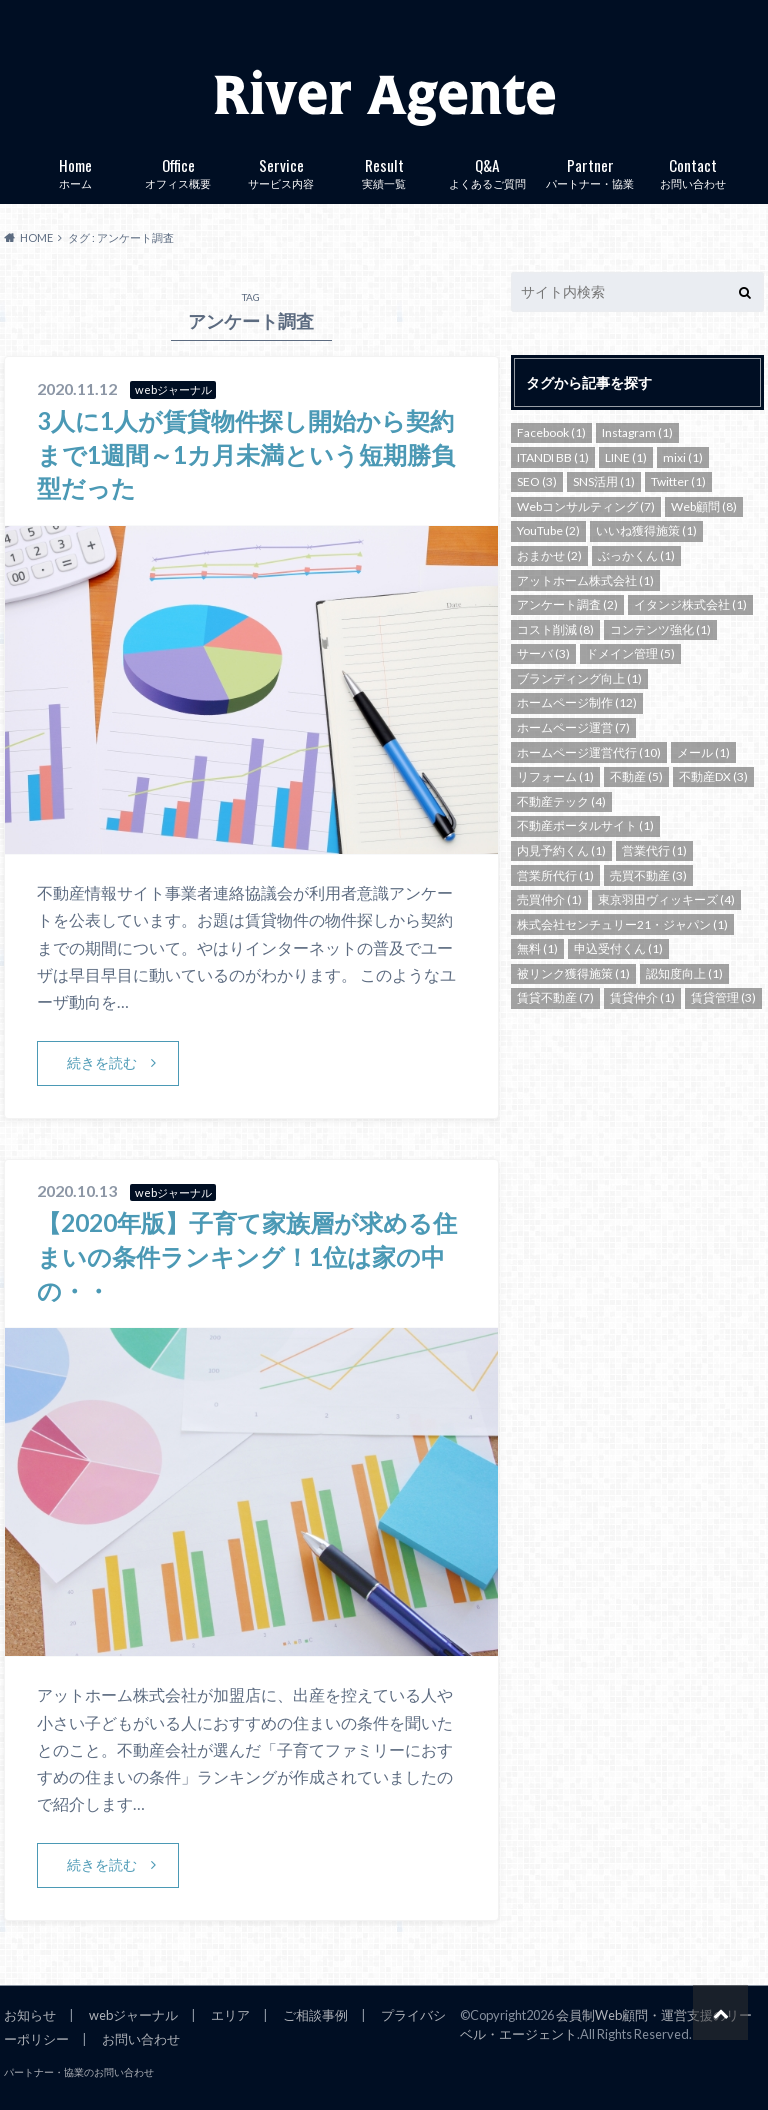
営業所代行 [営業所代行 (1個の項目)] (555, 875)
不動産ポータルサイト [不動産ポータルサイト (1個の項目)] (585, 825)
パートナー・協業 (590, 171)
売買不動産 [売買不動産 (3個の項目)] (648, 875)
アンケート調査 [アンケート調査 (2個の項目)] (567, 604)
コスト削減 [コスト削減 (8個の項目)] (555, 629)
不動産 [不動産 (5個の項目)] (636, 776)
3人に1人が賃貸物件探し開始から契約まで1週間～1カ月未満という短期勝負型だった (246, 454)
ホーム (75, 171)
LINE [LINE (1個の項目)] (626, 457)
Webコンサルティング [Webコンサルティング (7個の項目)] (586, 506)
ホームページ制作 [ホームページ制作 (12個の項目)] (577, 702)
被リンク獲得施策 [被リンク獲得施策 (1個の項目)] (573, 973)
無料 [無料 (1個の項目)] (537, 948)
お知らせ (30, 2015)
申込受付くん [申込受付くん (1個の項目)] (618, 948)
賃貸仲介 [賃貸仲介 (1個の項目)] (642, 997)
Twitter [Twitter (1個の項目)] (678, 481)
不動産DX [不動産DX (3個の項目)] (713, 776)
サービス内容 (281, 171)
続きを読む (102, 1062)
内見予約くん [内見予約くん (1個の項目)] (561, 850)
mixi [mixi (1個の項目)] (683, 457)
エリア (230, 2015)
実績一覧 (384, 171)
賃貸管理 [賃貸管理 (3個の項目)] (723, 997)
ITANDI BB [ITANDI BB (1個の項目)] (553, 457)
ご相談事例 (315, 2015)
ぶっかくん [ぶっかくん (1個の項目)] (636, 555)
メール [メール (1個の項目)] (703, 752)
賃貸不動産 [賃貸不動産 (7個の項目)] (555, 997)
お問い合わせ (693, 171)
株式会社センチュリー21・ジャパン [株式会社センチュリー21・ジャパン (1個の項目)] (622, 924)
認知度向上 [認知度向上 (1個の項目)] (684, 973)
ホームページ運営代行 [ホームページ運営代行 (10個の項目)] (589, 752)
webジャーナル (133, 2015)
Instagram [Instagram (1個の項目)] (637, 432)
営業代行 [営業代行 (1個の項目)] (654, 850)
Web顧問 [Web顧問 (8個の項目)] (704, 506)
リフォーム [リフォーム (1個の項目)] (555, 776)
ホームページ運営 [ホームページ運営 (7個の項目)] (573, 727)
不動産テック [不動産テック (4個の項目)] (561, 801)
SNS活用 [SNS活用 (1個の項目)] (604, 481)
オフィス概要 (178, 171)
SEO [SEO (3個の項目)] (537, 481)
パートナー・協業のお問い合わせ (79, 2072)
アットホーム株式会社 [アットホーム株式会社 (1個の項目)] (585, 580)
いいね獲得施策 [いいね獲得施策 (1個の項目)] (646, 530)
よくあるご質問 (487, 171)
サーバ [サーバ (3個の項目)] (543, 653)
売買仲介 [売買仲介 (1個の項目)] (549, 899)
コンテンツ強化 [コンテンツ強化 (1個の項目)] (660, 629)
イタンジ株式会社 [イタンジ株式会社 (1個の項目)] (690, 604)
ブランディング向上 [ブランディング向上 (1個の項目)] (579, 678)
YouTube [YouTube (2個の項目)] (548, 530)
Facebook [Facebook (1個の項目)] (551, 432)
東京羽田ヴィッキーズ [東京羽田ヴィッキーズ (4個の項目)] (666, 899)
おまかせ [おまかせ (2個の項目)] (549, 555)
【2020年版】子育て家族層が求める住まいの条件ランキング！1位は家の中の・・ (247, 1256)
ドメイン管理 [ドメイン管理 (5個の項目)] (630, 653)
